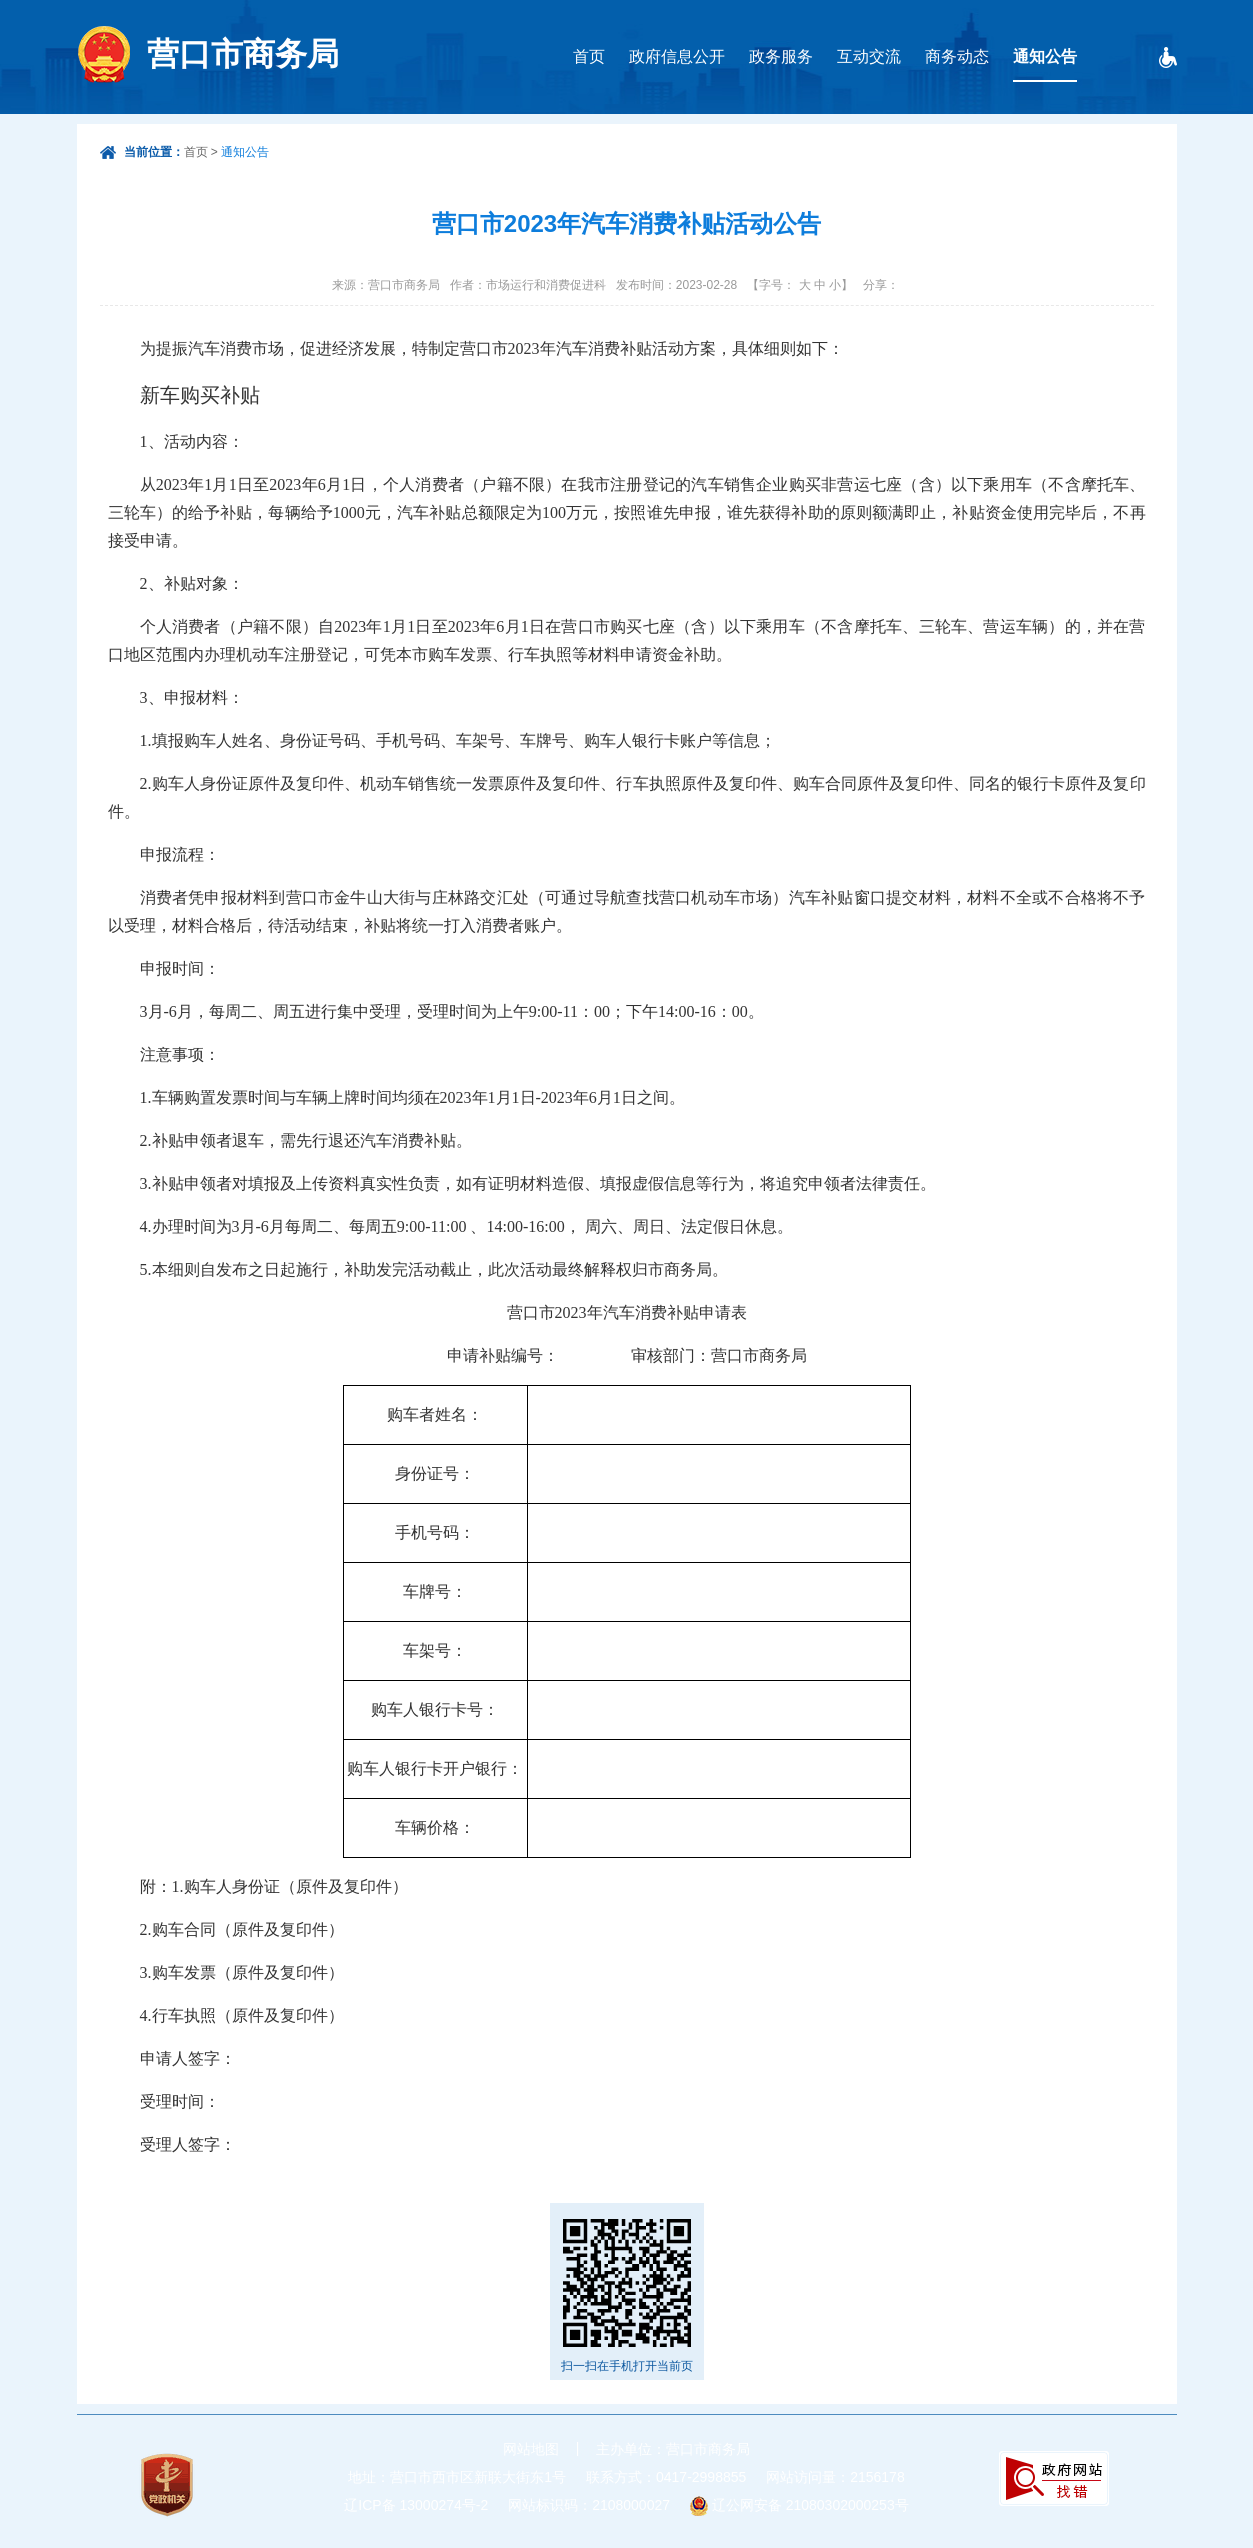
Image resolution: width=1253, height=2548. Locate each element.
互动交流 (869, 56)
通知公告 (1045, 56)
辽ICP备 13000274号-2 (416, 2505)
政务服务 (781, 56)
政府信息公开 (677, 56)
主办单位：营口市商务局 (673, 2449)
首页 (589, 56)
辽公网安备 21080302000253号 (810, 2505)
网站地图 (531, 2449)
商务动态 (957, 56)
